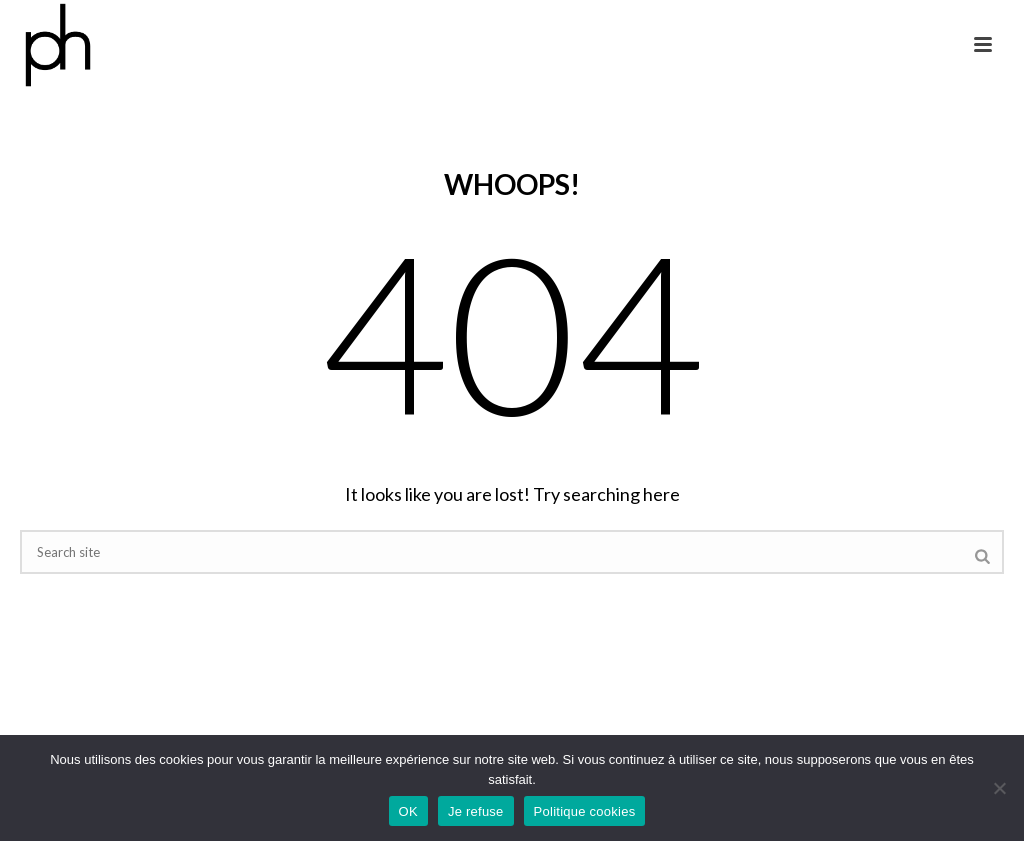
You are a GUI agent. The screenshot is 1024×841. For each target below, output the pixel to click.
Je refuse (476, 811)
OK (408, 811)
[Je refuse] (999, 788)
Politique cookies (585, 811)
